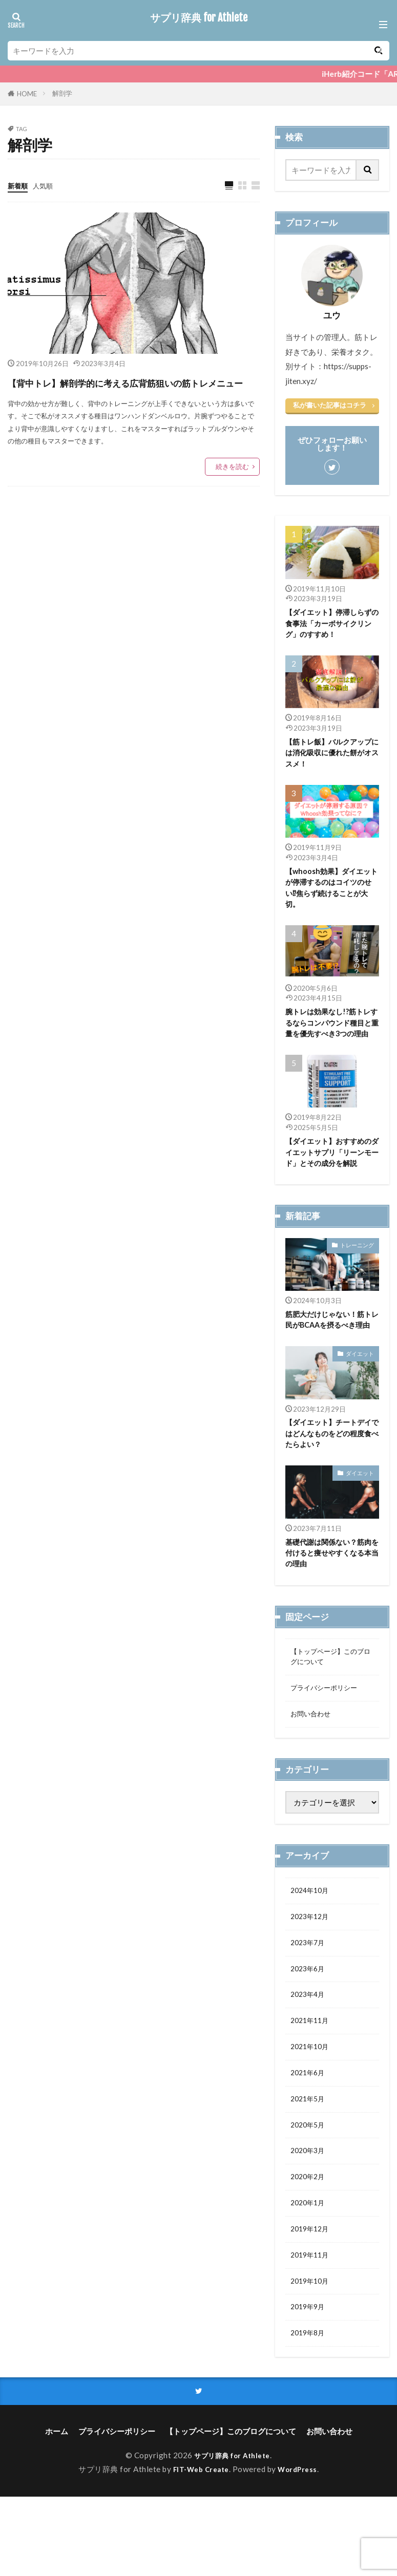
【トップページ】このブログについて (328, 1699)
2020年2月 (309, 2244)
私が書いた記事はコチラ (329, 405)
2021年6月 (309, 2133)
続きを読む (232, 487)
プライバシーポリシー (328, 1733)
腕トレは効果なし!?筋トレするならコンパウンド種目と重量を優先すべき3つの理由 (331, 1037)
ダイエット (360, 1390)
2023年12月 (311, 1967)
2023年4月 (309, 2050)
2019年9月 (309, 2382)
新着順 (19, 185)
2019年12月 (311, 2299)
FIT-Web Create (199, 2548)
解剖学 (62, 93)
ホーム (56, 2510)
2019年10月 (311, 2354)
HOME (27, 94)
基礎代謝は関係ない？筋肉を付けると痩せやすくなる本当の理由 (331, 1593)
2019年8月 (309, 2410)
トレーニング (357, 1268)
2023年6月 (309, 2022)
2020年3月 (309, 2216)
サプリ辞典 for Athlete (198, 18)
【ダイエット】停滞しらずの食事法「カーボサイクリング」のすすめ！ (331, 624)
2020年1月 (309, 2271)
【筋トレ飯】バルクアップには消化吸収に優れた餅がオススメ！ (331, 755)
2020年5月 (309, 2189)
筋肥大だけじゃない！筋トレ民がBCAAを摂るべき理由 (331, 1349)
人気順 (47, 185)
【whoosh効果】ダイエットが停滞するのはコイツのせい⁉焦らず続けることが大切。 (331, 893)
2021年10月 (311, 2105)
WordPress (301, 2548)
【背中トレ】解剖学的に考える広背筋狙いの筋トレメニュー (129, 392)
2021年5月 (309, 2161)
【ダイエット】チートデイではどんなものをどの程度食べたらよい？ (331, 1471)
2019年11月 (311, 2327)
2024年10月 (311, 1939)
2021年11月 (311, 2077)
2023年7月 (309, 1994)
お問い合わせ (313, 1760)
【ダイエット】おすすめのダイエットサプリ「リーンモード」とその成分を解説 (331, 1174)
